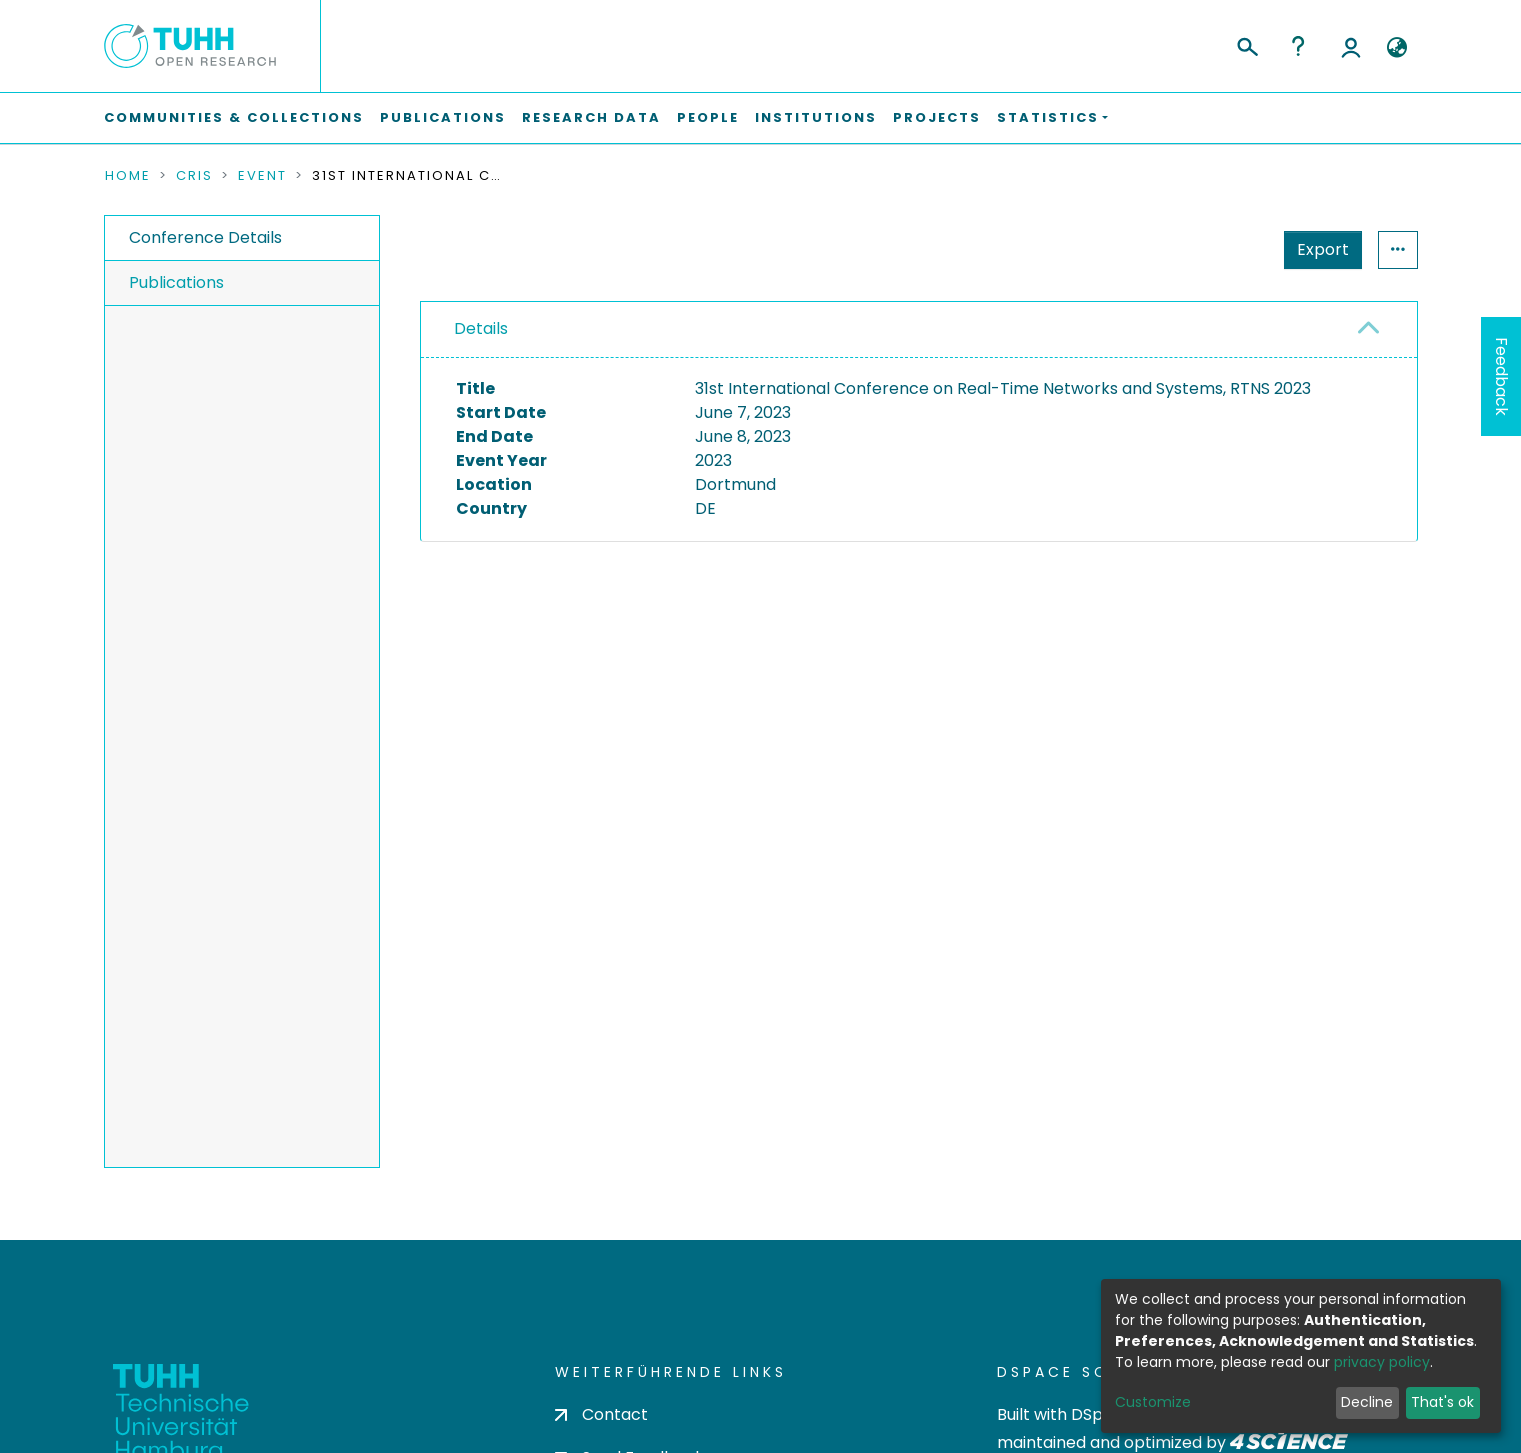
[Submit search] (1246, 44)
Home (128, 176)
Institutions (816, 117)
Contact (601, 1414)
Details (481, 328)
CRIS (194, 176)
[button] (1397, 48)
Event (262, 176)
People (708, 117)
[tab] (919, 330)
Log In (1351, 46)
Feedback (1501, 376)
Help (1298, 46)
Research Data (591, 117)
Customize (1153, 1402)
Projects (937, 117)
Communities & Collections (234, 117)
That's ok (1442, 1402)
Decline (1367, 1402)
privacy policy (1382, 1362)
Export (1225, 249)
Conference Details (205, 237)
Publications (443, 117)
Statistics (1317, 249)
